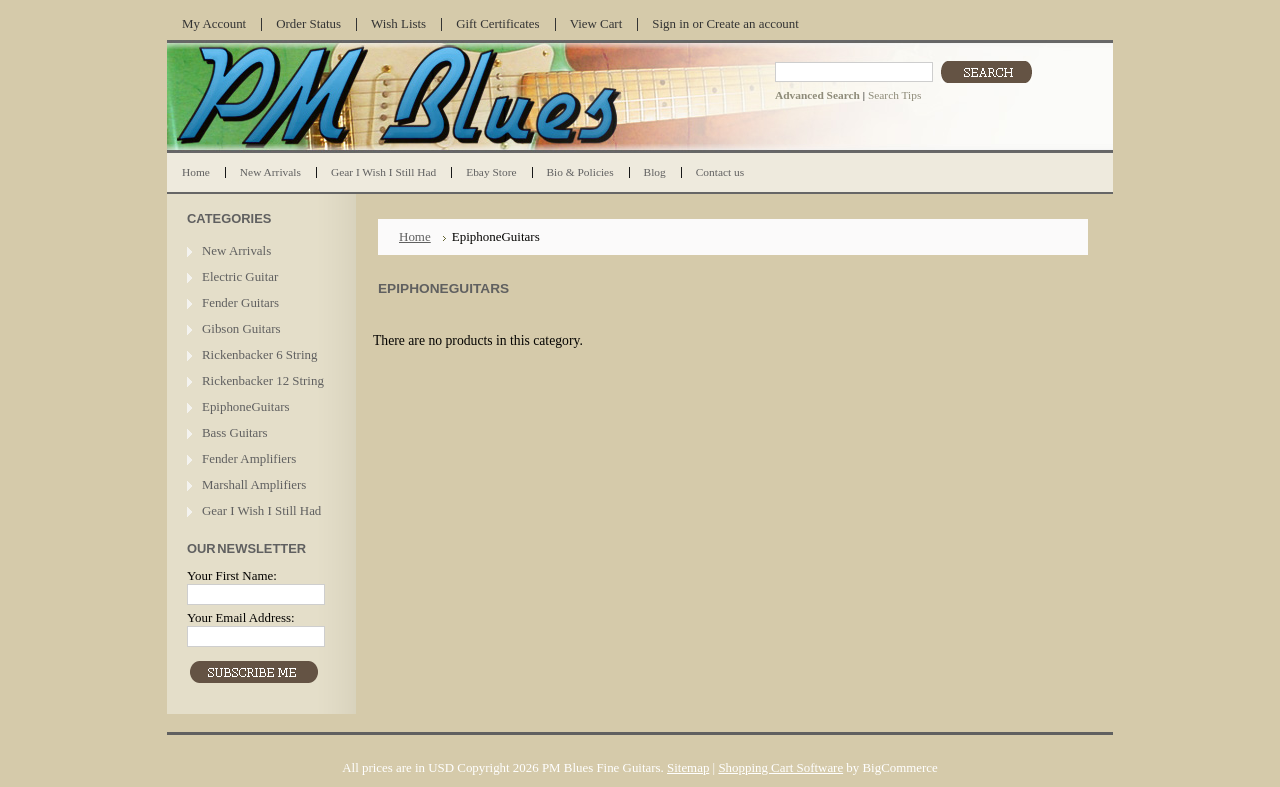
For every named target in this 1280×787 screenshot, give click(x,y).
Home (415, 236)
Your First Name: (232, 575)
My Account (214, 23)
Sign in (670, 23)
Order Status (308, 23)
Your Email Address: (241, 617)
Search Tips (894, 95)
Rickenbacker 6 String (259, 354)
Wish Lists (398, 23)
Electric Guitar (240, 276)
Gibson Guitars (241, 328)
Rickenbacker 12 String (263, 380)
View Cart (596, 23)
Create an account (752, 23)
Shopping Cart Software (780, 767)
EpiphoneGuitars (245, 406)
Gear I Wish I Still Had (261, 510)
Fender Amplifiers (249, 458)
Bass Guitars (235, 432)
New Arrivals (236, 250)
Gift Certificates (498, 23)
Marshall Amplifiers (254, 484)
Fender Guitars (240, 302)
